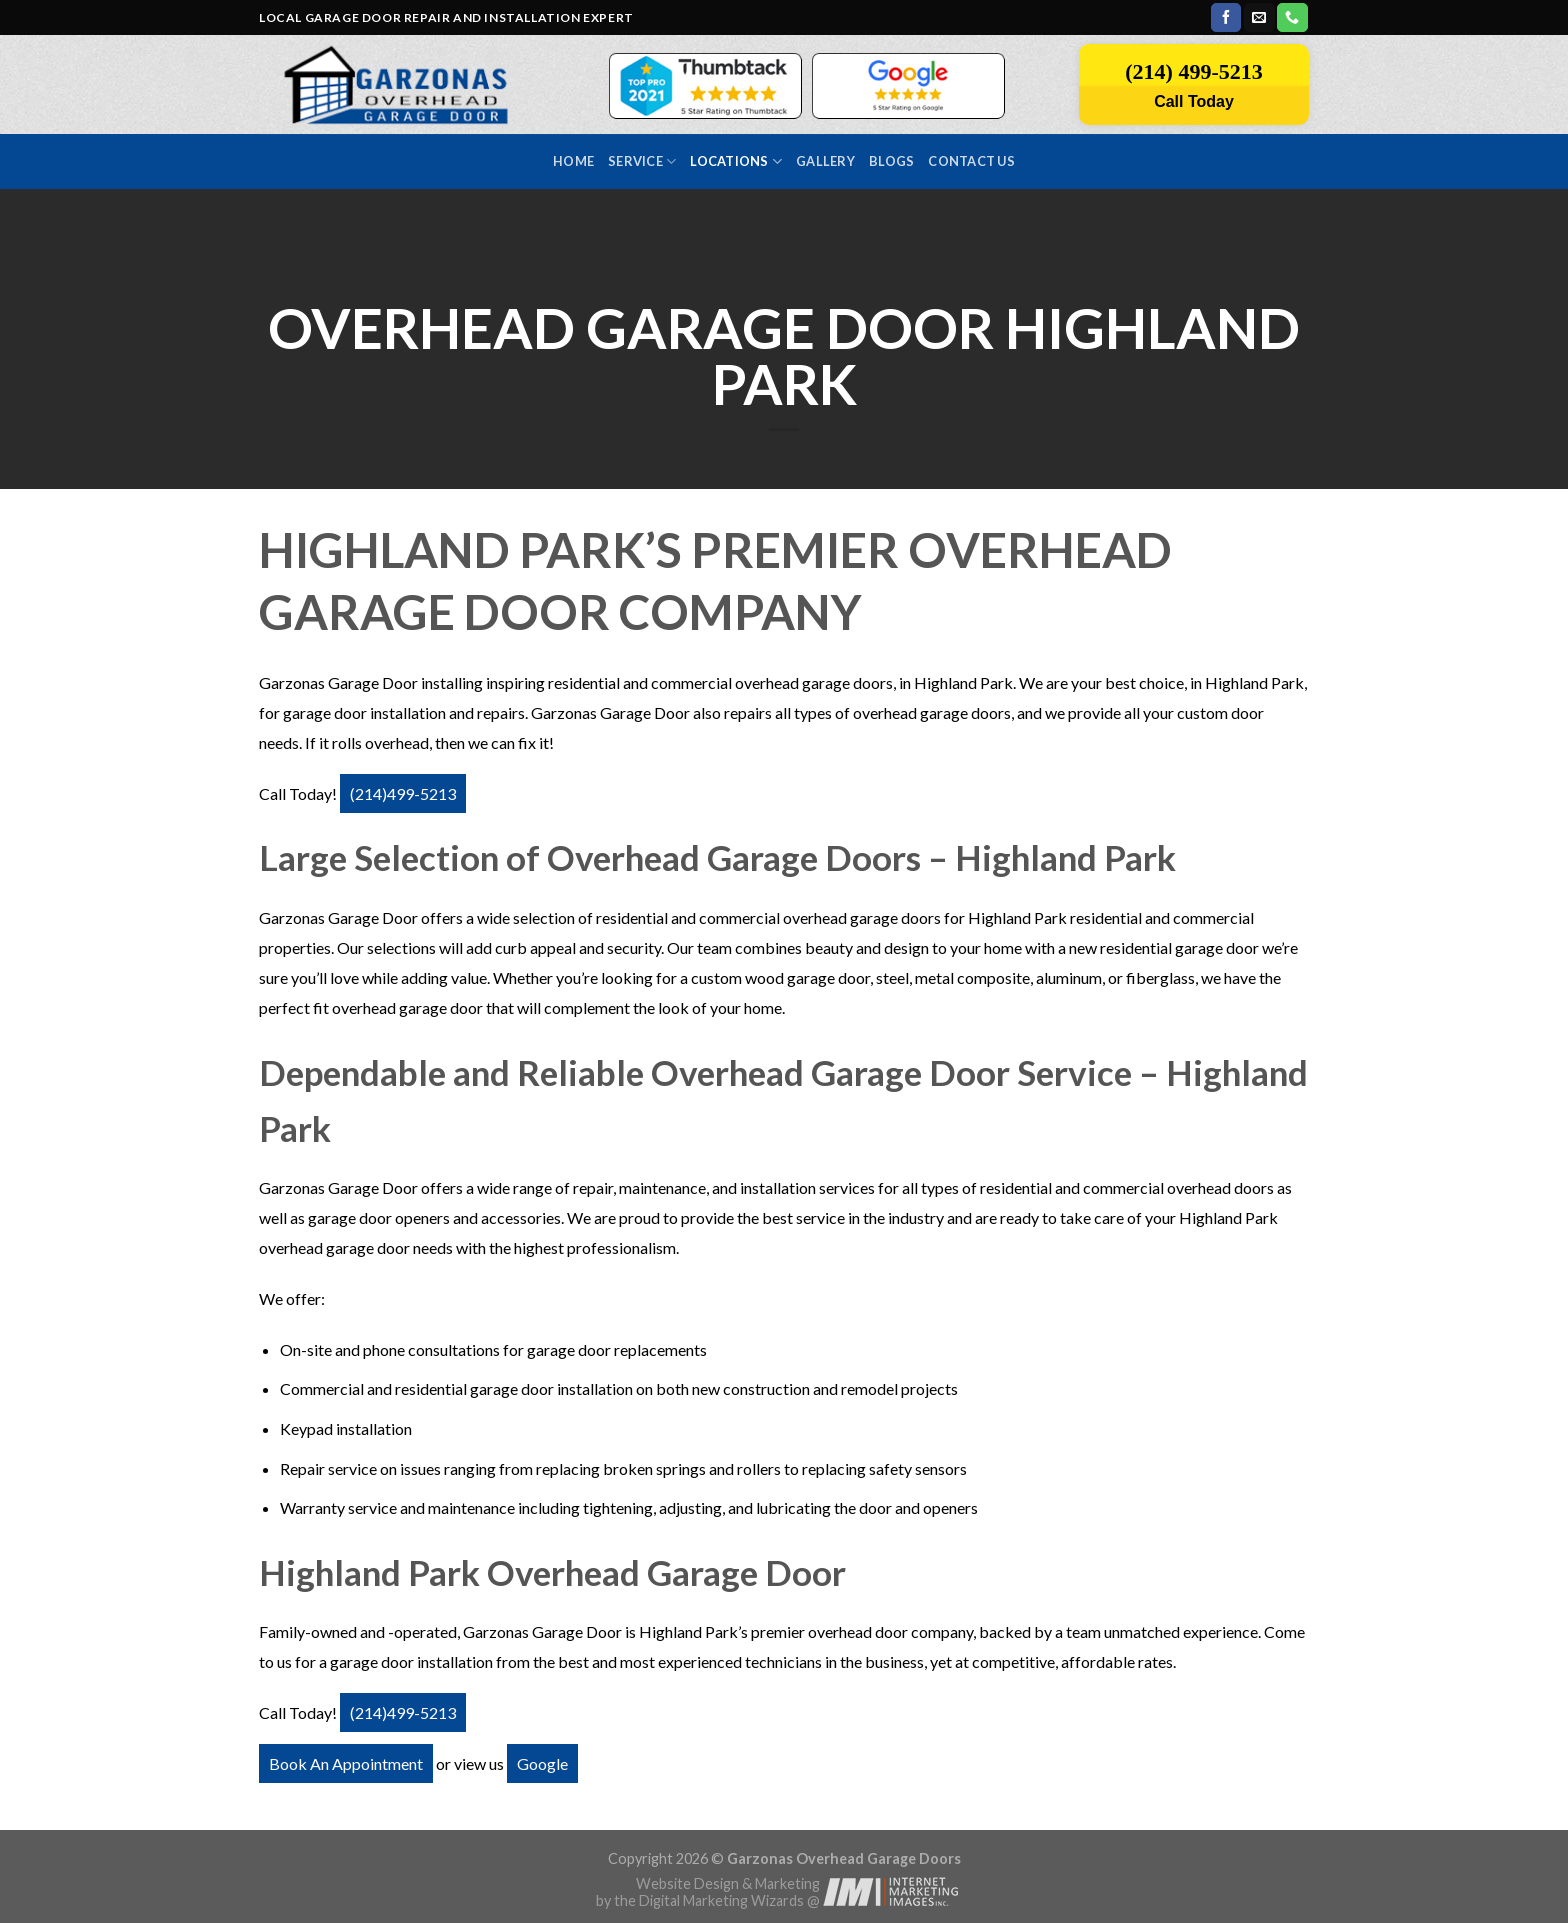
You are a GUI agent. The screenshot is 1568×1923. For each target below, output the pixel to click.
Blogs (891, 161)
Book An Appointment (346, 1763)
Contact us (971, 161)
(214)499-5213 (403, 793)
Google (542, 1763)
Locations (736, 161)
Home (573, 161)
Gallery (825, 161)
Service (642, 161)
